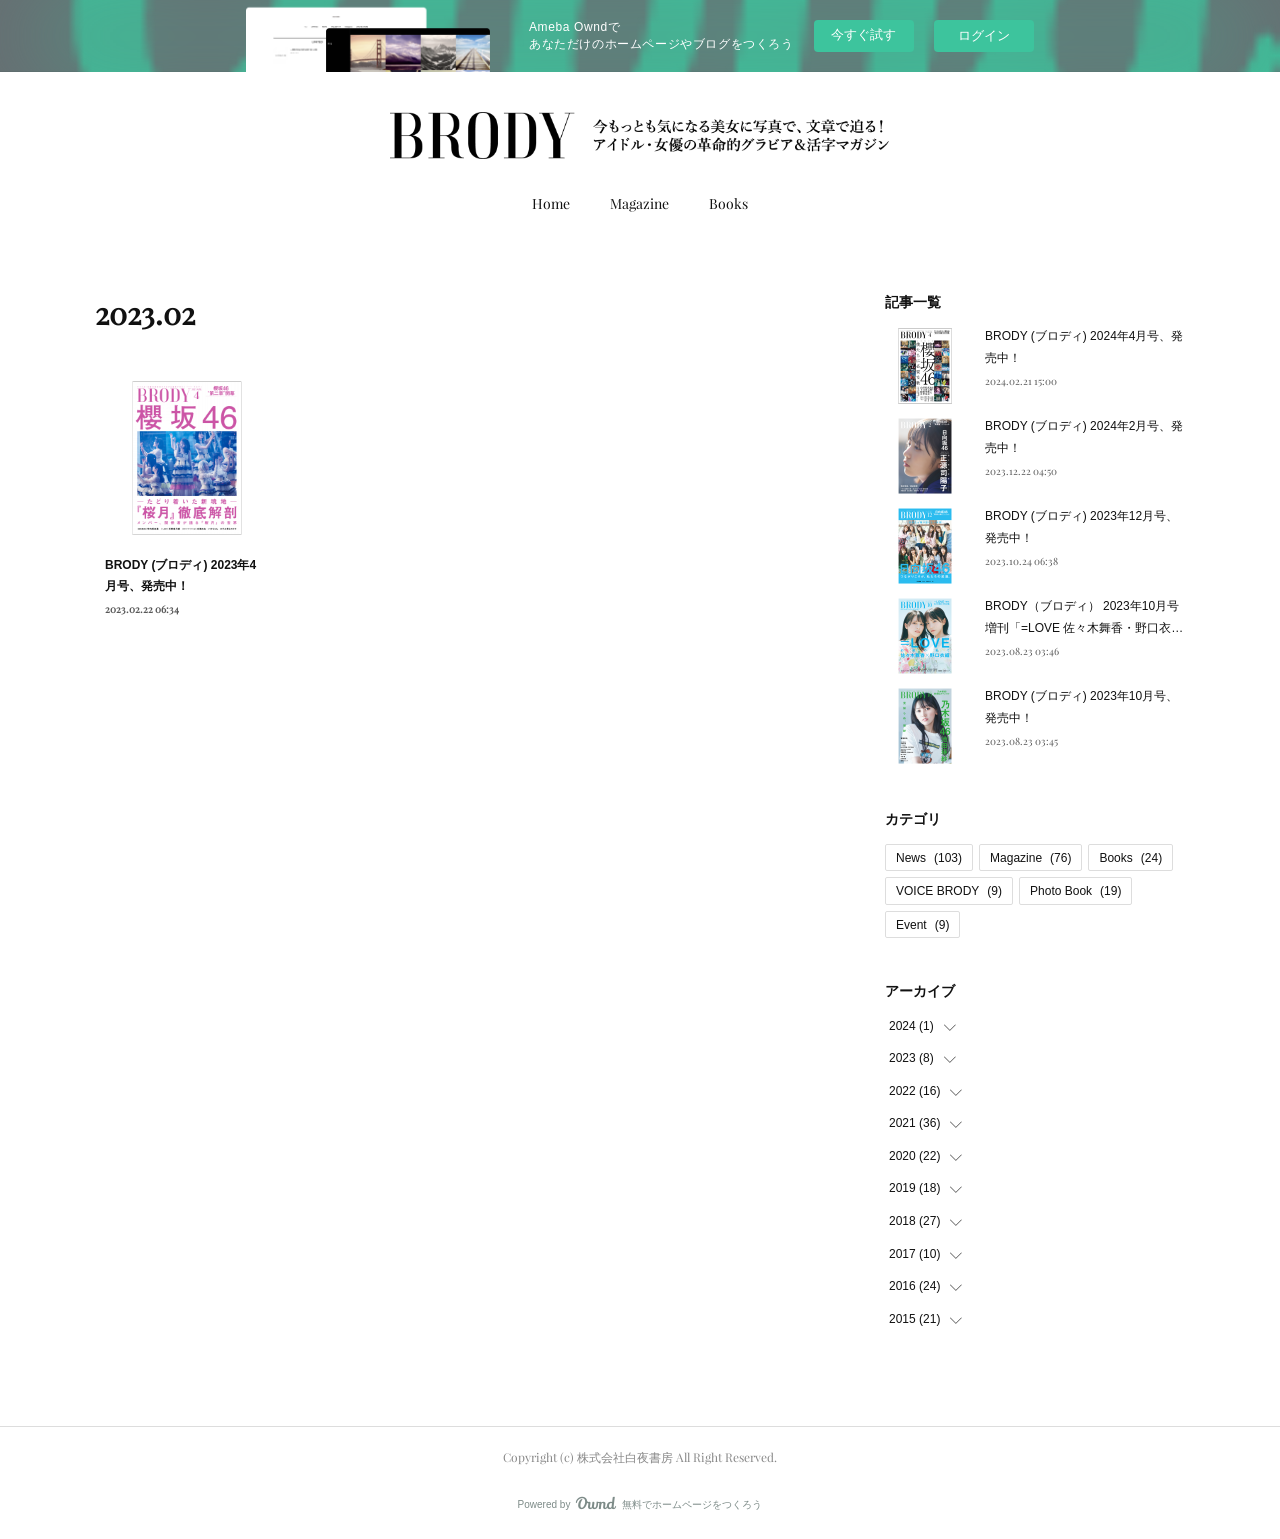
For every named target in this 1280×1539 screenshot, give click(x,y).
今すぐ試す (863, 34)
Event (922, 925)
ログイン (984, 35)
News (929, 858)
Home (551, 203)
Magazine (639, 203)
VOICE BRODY (949, 891)
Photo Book (1075, 891)
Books (728, 203)
